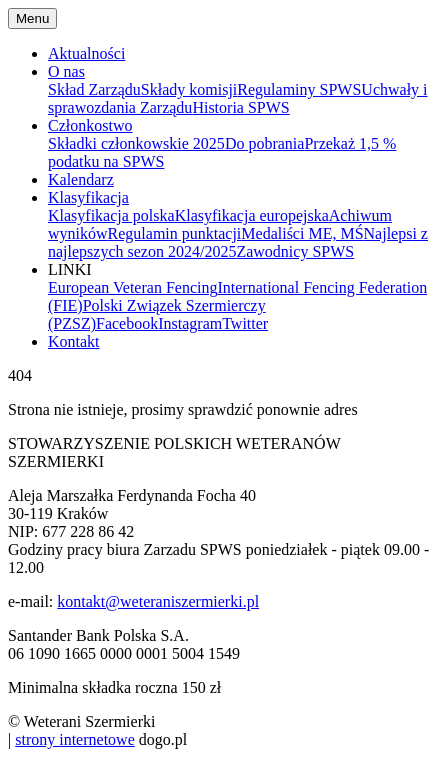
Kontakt (74, 341)
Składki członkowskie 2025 (136, 143)
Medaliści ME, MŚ (302, 233)
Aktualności (86, 53)
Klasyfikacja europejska (252, 215)
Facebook (127, 323)
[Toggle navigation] (32, 18)
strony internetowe (75, 739)
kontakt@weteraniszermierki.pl (158, 601)
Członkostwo (90, 125)
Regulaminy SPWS (299, 89)
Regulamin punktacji (175, 233)
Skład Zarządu (94, 89)
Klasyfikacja (88, 197)
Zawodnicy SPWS (295, 251)
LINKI (70, 269)
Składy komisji (189, 89)
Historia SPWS (240, 107)
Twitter (245, 323)
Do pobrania (265, 143)
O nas (66, 71)
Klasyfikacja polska (111, 215)
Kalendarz (81, 179)
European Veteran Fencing (132, 287)
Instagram (190, 323)
